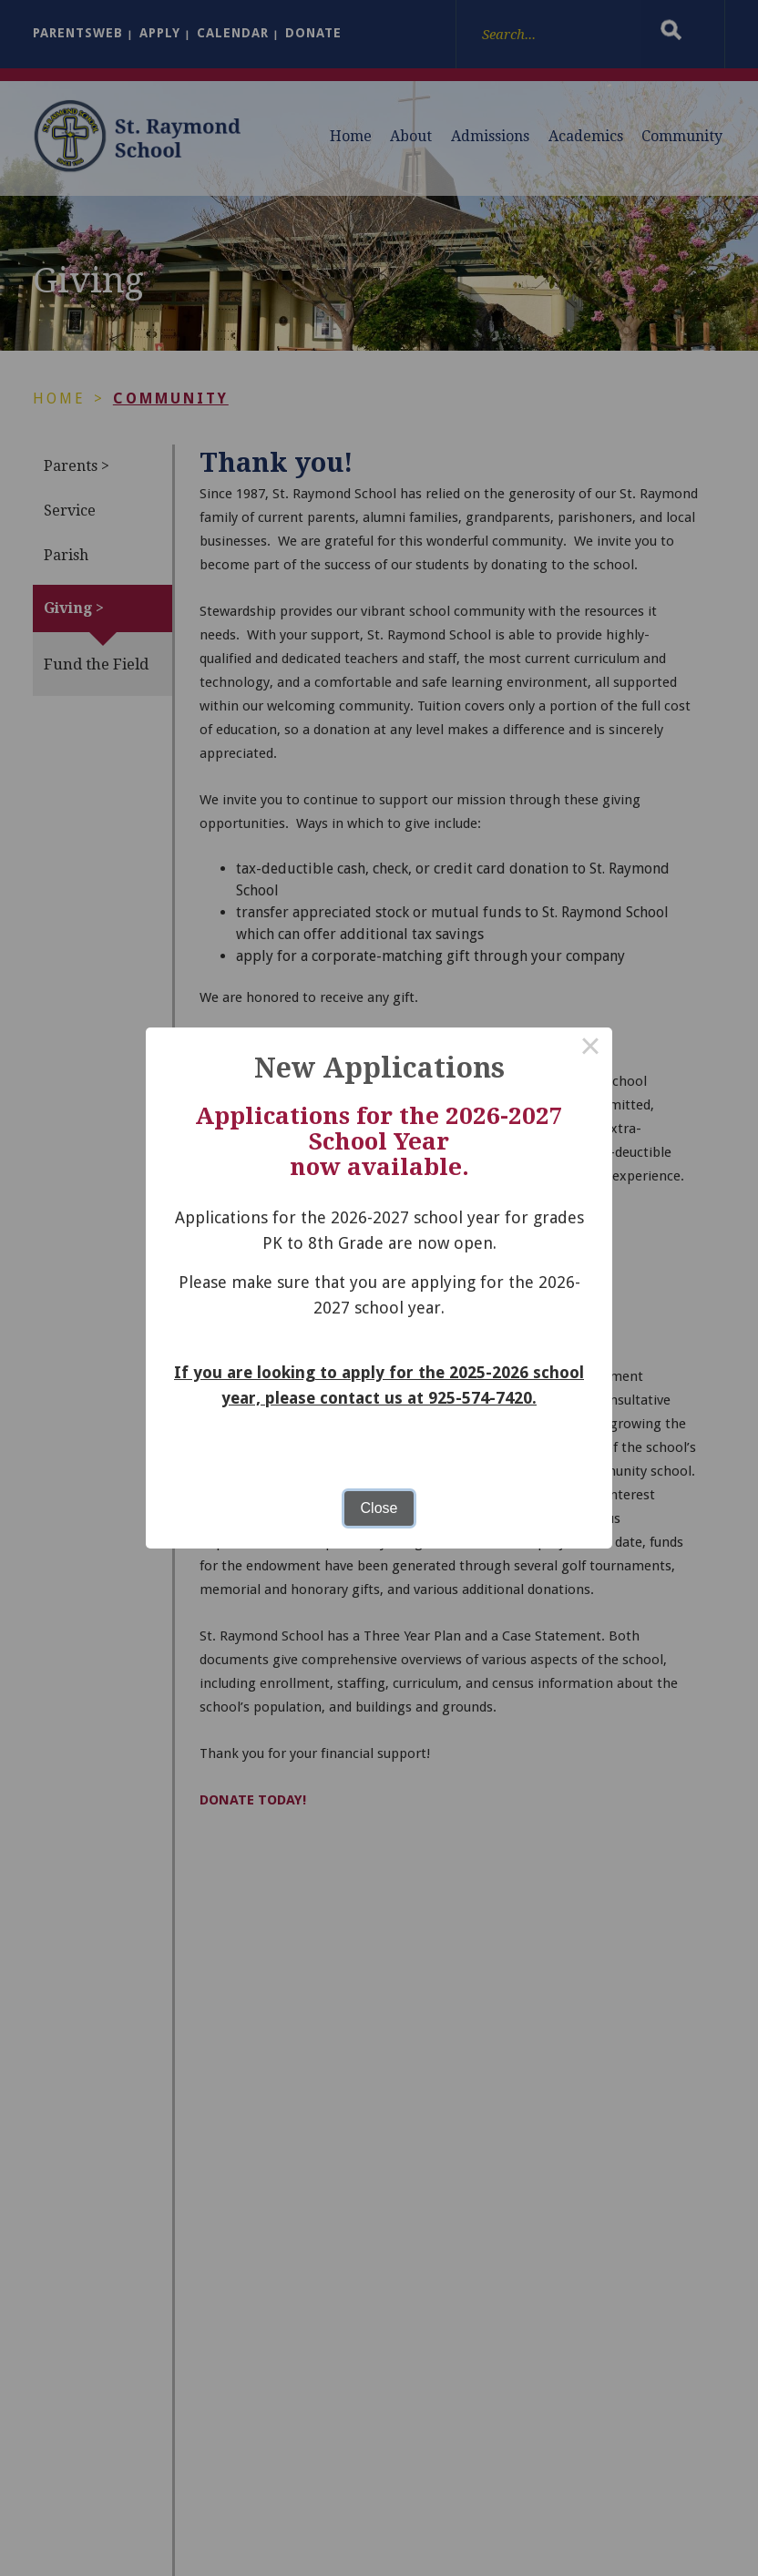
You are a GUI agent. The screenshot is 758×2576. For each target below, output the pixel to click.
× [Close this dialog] (590, 1049)
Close (379, 1508)
